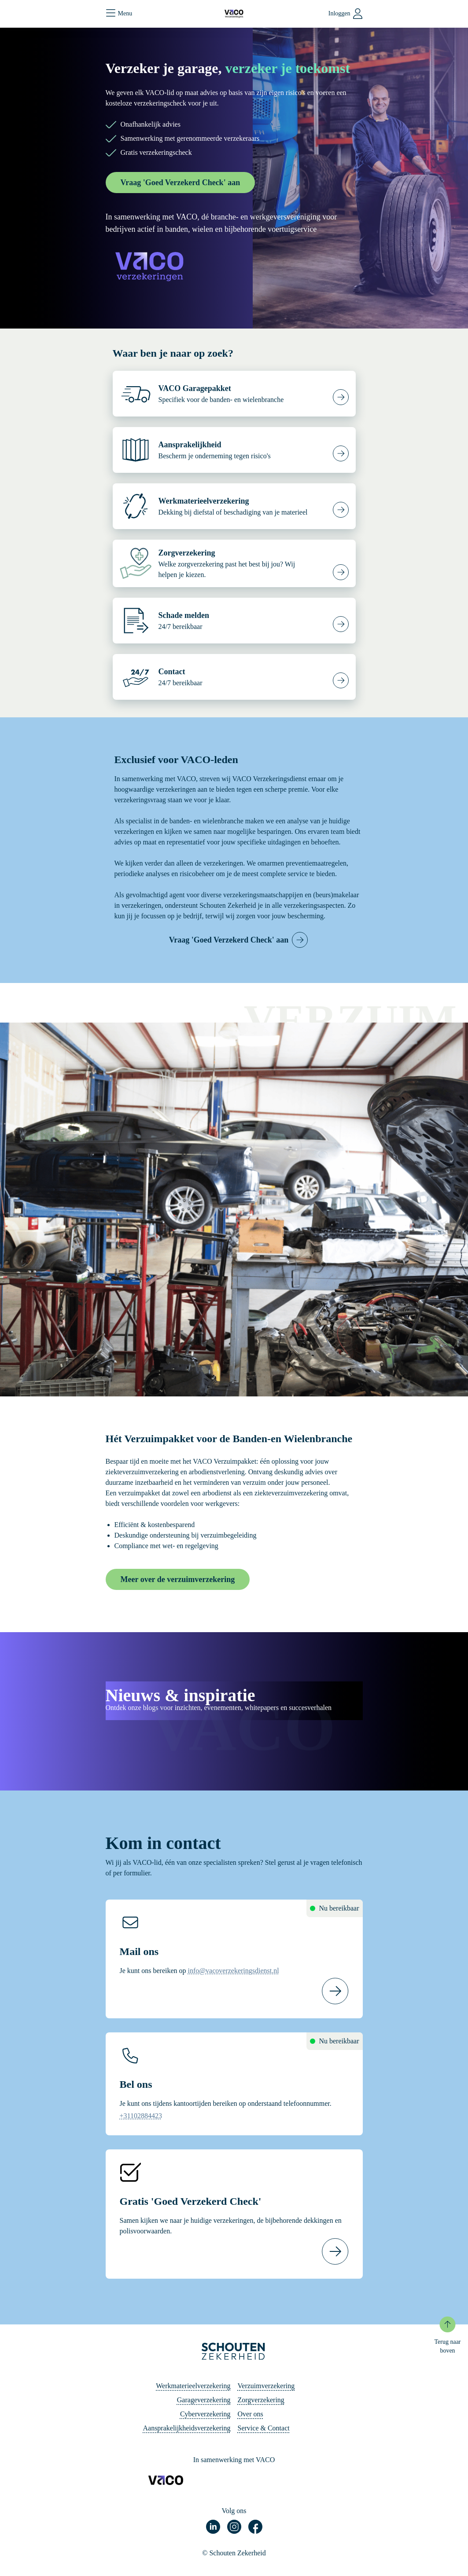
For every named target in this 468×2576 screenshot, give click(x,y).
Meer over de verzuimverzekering (178, 1579)
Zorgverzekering (261, 2400)
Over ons (250, 2414)
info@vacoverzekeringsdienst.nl (233, 1970)
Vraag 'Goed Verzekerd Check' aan (180, 182)
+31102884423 (141, 2115)
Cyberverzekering (205, 2414)
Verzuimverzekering (266, 2386)
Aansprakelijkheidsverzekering (186, 2428)
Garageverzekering (204, 2400)
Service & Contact (264, 2428)
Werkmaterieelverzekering (193, 2386)
